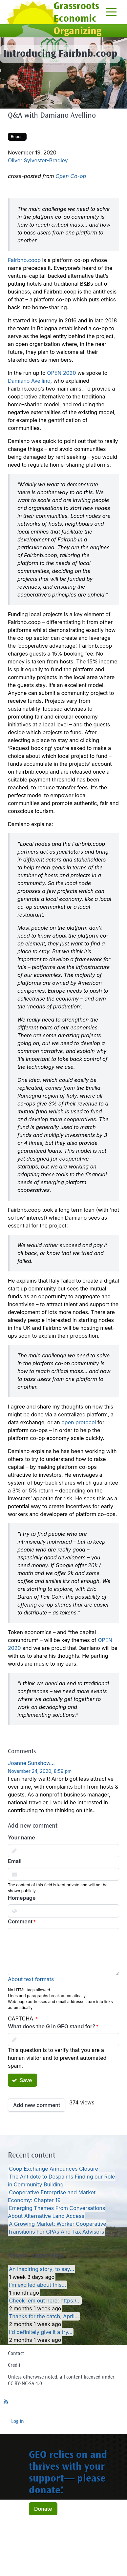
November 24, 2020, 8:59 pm (40, 1771)
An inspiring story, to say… (41, 2269)
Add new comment (36, 2105)
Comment (20, 1921)
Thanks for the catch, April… (44, 2316)
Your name (21, 1837)
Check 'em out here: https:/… (45, 2300)
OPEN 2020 (61, 373)
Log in (17, 2421)
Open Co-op (70, 176)
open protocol (78, 1422)
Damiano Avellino (29, 380)
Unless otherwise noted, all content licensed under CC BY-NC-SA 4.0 (61, 2380)
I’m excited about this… (37, 2285)
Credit (14, 2365)
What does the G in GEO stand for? (51, 2026)
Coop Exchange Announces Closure (53, 2168)
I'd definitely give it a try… (41, 2332)
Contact (16, 2353)
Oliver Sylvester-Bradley (38, 160)
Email (15, 1861)
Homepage (21, 1898)
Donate (43, 2508)
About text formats (31, 1979)
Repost (17, 136)
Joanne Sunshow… (31, 1763)
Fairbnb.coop (24, 260)
